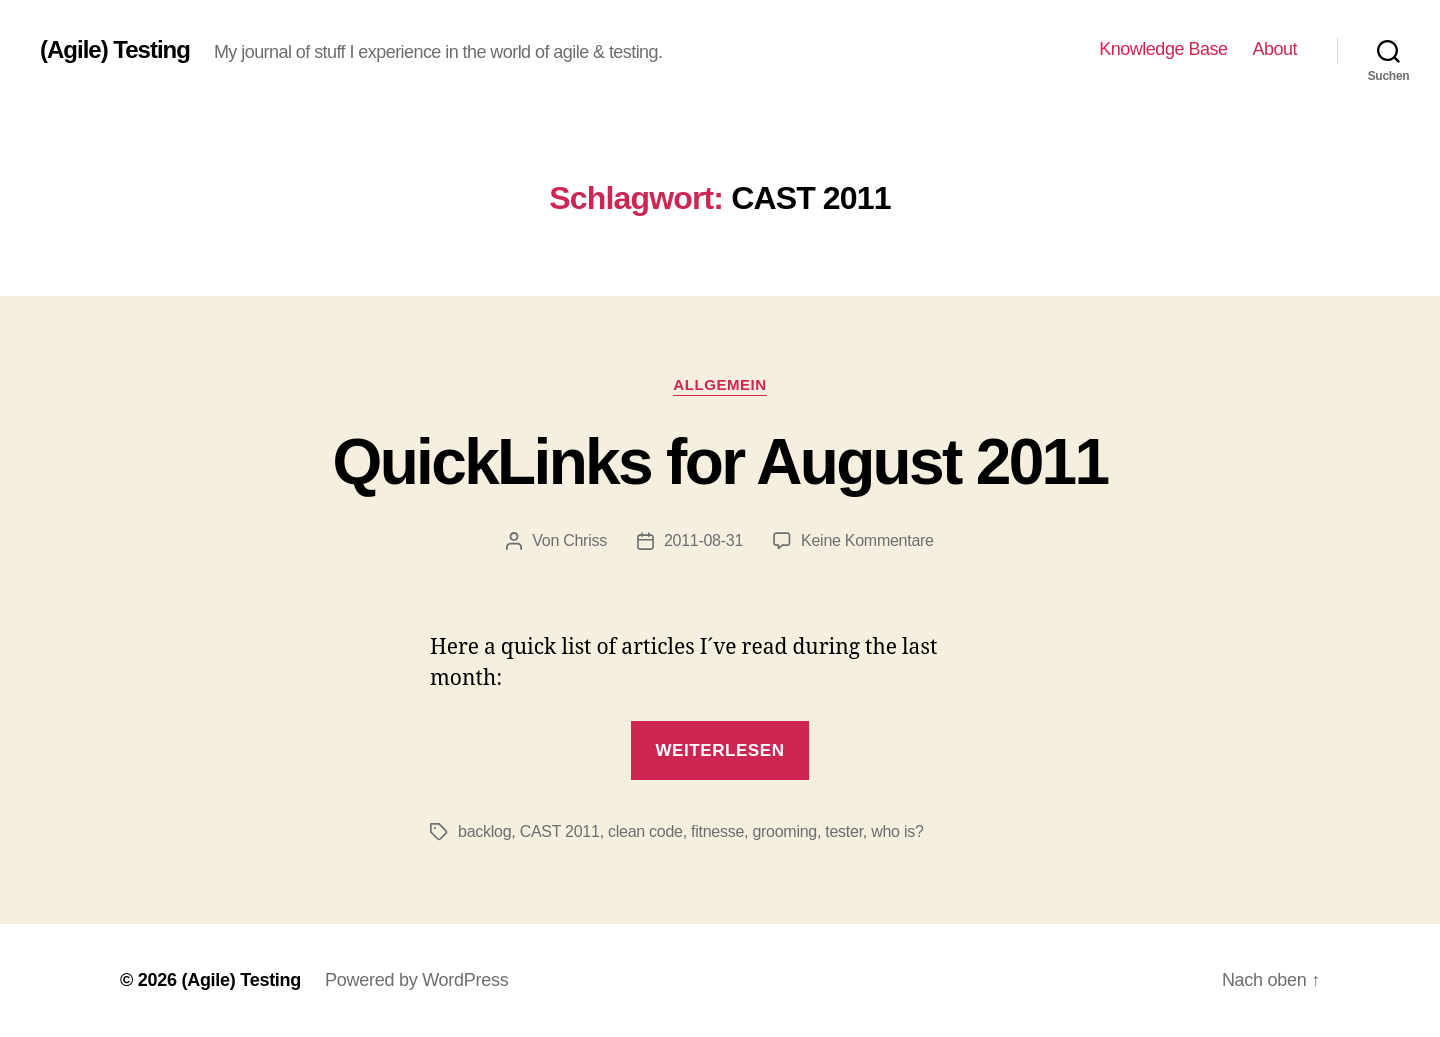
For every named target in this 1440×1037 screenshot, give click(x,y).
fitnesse (717, 831)
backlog (484, 831)
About (1274, 49)
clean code (645, 831)
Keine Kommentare (867, 540)
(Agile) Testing (115, 50)
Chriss (585, 540)
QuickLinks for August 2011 (720, 462)
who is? (897, 831)
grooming (784, 831)
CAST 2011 (560, 831)
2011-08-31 (703, 540)
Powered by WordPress (416, 980)
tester (844, 831)
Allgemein (719, 384)
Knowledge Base (1163, 49)
